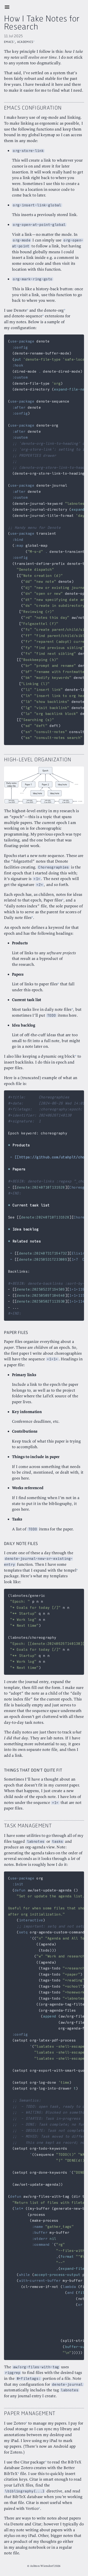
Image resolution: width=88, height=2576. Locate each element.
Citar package (32, 2461)
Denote (20, 310)
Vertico (32, 2508)
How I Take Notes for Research (42, 22)
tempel (70, 1570)
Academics (25, 41)
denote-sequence (27, 315)
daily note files (58, 1009)
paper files (48, 983)
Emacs (9, 41)
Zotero (20, 2422)
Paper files (53, 900)
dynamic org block (58, 1056)
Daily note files (17, 917)
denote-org (54, 310)
